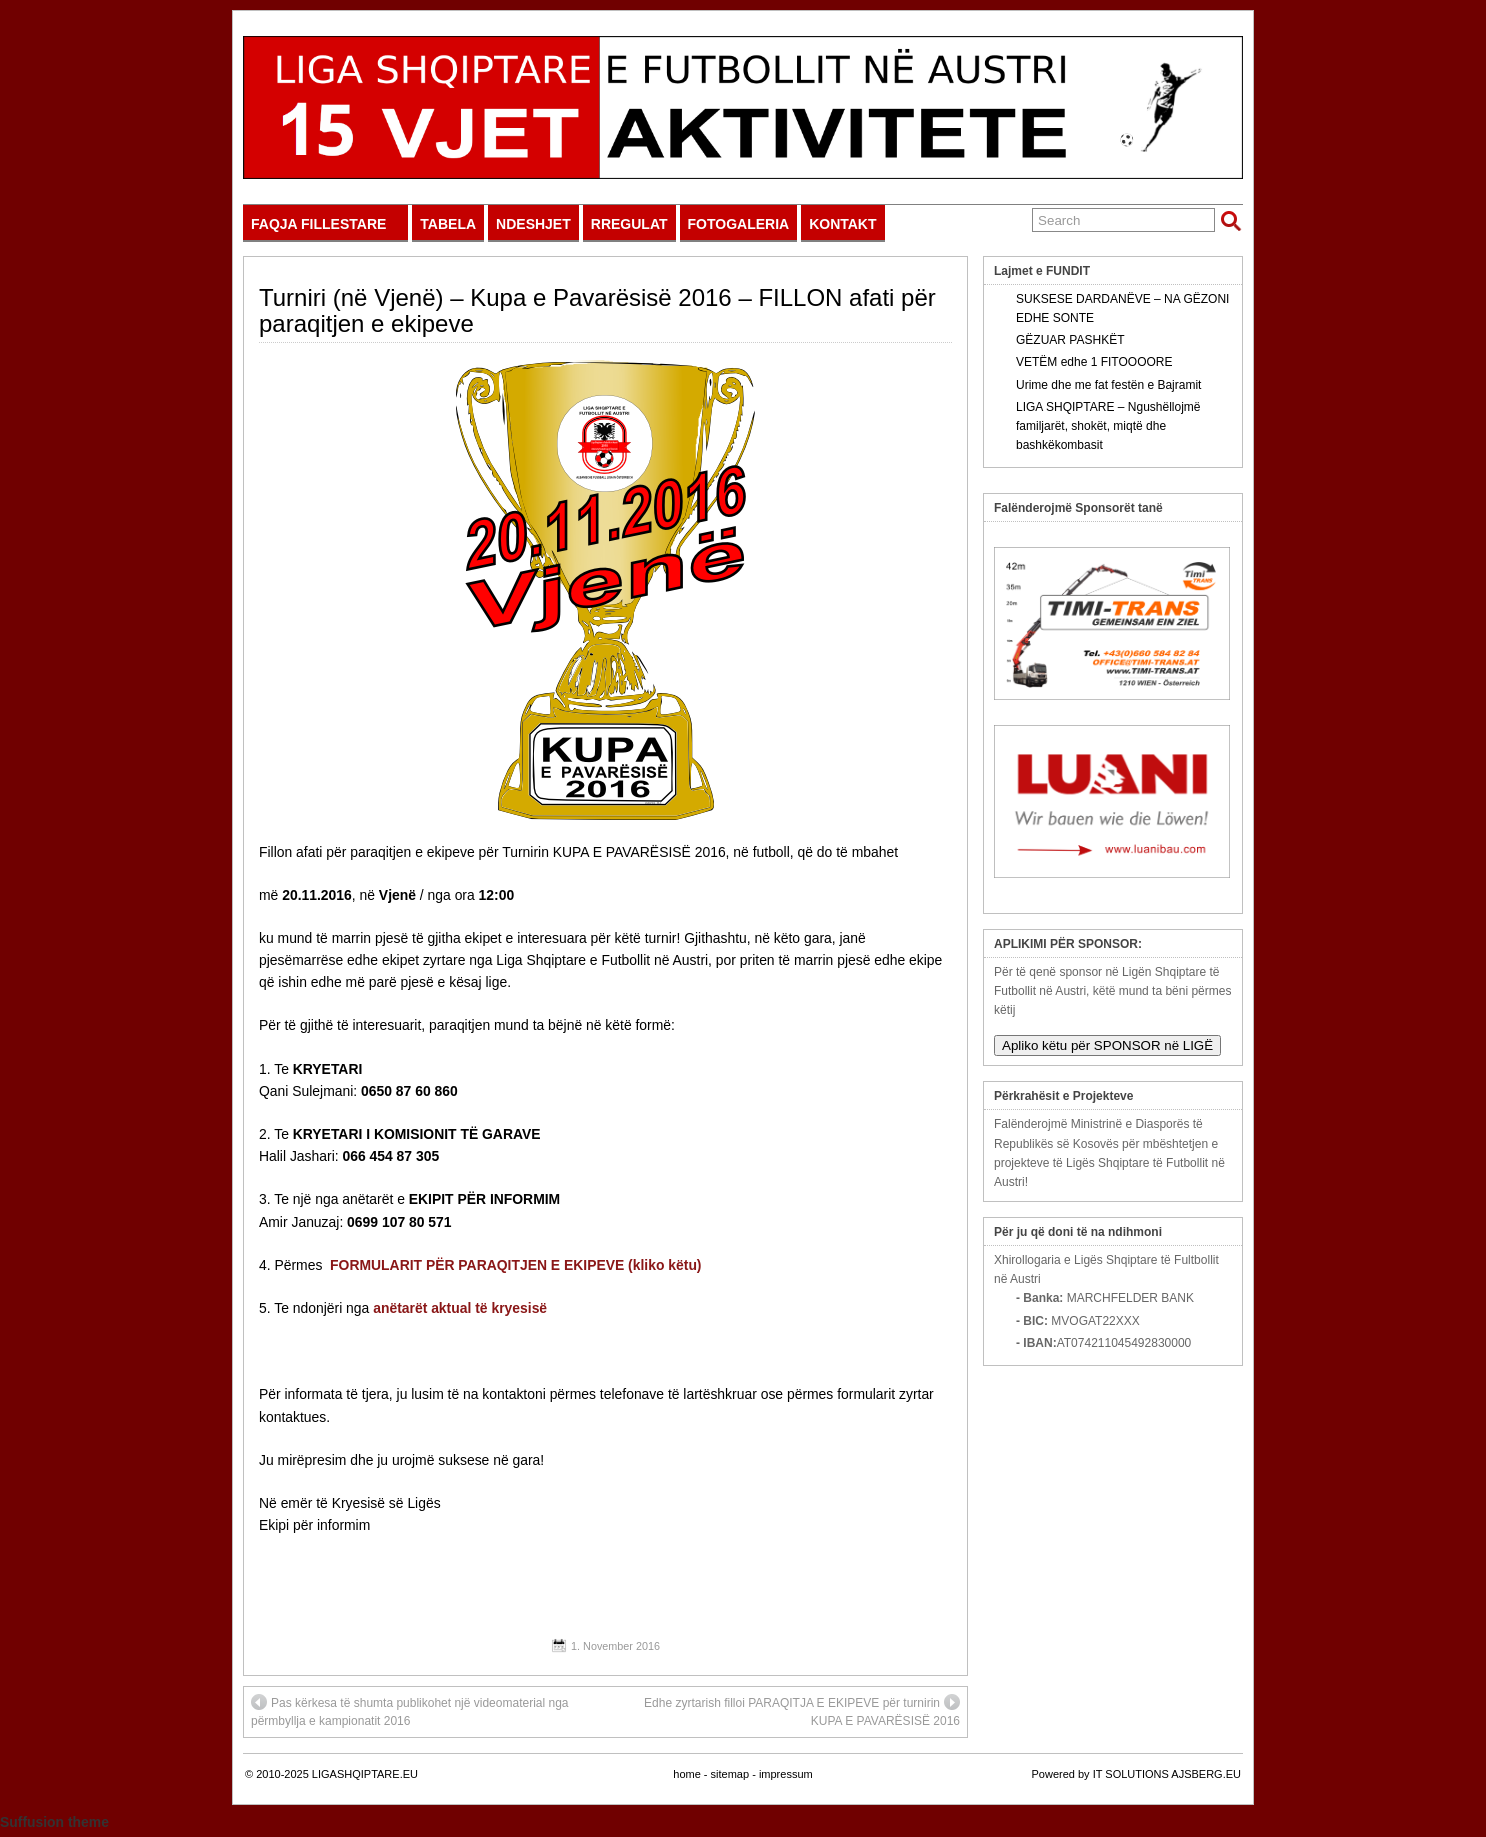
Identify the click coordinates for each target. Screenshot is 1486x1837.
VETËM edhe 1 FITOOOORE (1094, 362)
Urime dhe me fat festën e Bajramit (1108, 385)
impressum (786, 1774)
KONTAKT (842, 224)
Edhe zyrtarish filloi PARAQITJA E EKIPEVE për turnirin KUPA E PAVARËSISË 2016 (802, 1711)
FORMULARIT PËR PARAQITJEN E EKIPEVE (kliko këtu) (515, 1265)
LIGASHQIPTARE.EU (365, 1774)
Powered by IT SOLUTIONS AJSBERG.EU (1136, 1774)
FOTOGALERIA (739, 224)
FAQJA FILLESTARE (327, 228)
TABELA (448, 224)
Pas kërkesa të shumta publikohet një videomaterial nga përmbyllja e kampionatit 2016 (410, 1711)
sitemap (730, 1774)
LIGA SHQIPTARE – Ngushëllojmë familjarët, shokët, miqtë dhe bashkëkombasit (1108, 426)
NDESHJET (533, 224)
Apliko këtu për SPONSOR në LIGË (1107, 1045)
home (687, 1774)
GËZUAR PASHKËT (1070, 340)
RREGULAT (629, 224)
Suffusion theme (54, 1822)
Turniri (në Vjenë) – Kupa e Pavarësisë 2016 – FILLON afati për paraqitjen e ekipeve (597, 310)
